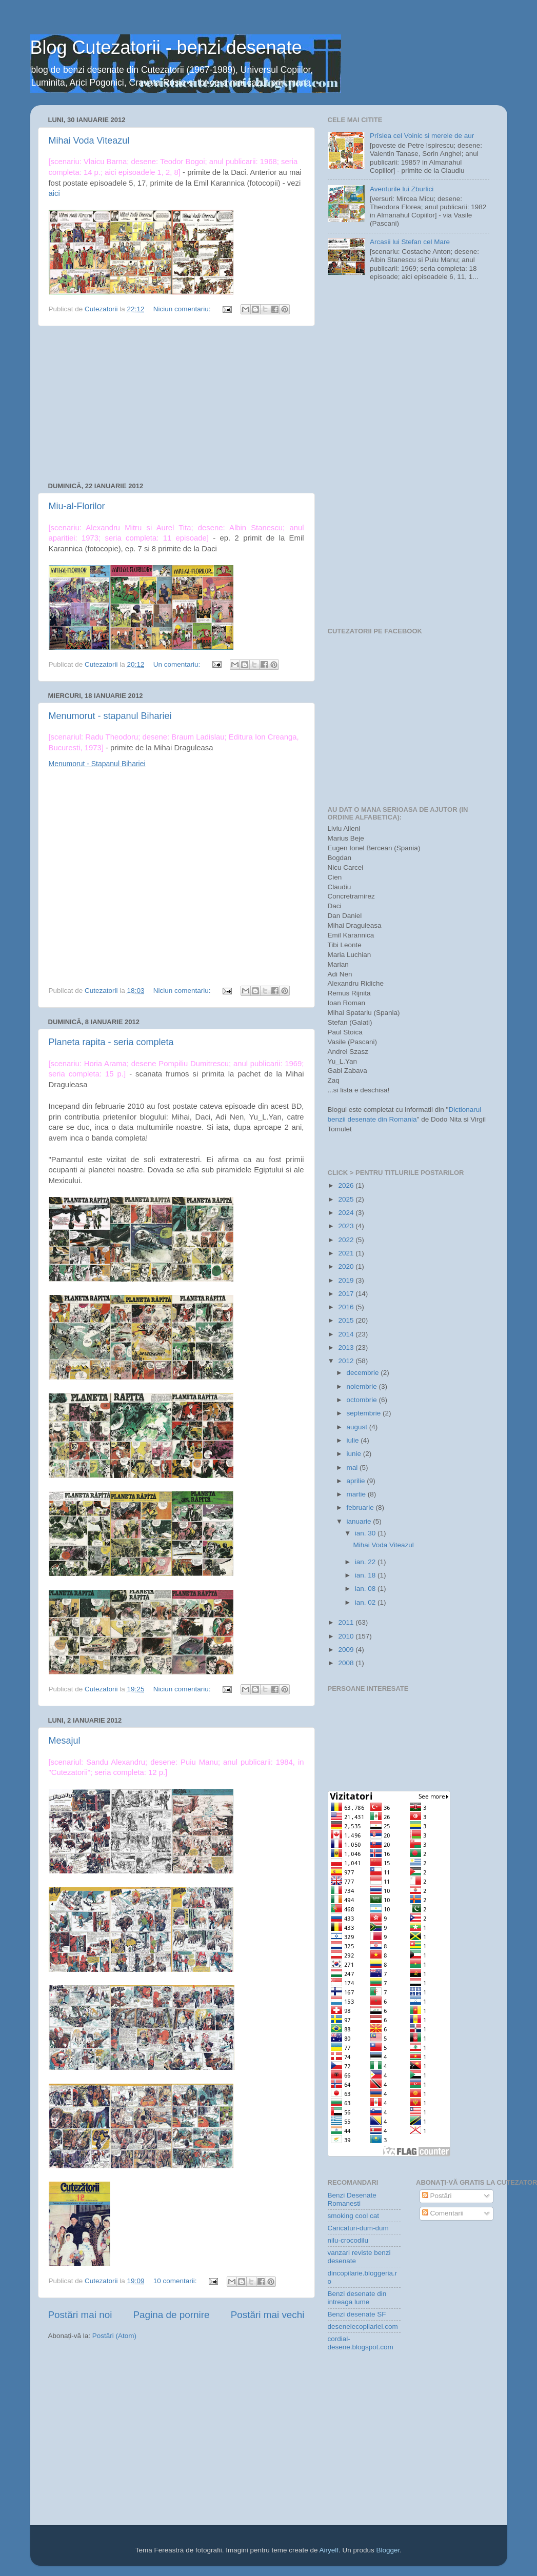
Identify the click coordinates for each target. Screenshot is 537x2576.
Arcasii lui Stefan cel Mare (410, 242)
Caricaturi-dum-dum (358, 2228)
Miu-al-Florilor (77, 506)
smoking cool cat (354, 2216)
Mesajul (65, 1740)
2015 (346, 1320)
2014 (346, 1334)
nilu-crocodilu (348, 2240)
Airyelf (329, 2550)
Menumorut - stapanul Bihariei (110, 716)
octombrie (363, 1400)
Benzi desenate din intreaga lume (357, 2298)
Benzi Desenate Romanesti (352, 2199)
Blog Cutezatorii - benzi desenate (166, 47)
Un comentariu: (177, 664)
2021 (346, 1253)
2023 (346, 1226)
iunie (355, 1453)
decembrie (364, 1372)
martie (357, 1494)
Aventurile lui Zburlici (401, 189)
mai (353, 1467)
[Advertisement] (176, 404)
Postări (437, 2196)
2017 (346, 1293)
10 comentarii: (176, 2281)
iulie (354, 1440)
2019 (346, 1280)
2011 (346, 1622)
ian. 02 (366, 1602)
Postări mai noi (80, 2314)
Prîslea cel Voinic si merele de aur (422, 135)
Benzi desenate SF (357, 2314)
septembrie (365, 1413)
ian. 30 (366, 1533)
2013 (346, 1347)
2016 (346, 1307)
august (358, 1427)
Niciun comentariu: (183, 309)
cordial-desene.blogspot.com (360, 2343)
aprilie (357, 1481)
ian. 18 (366, 1575)
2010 (346, 1636)
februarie (361, 1507)
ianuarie (360, 1521)
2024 (346, 1212)
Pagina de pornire (171, 2314)
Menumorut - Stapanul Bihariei (97, 764)
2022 (346, 1240)
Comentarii (443, 2213)
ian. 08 (366, 1588)
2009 (346, 1649)
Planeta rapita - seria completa (111, 1042)
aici (54, 193)
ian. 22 (366, 1562)
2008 (346, 1663)
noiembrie (363, 1386)
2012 (346, 1361)
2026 (346, 1185)
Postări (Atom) (114, 2336)
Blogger (388, 2550)
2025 (346, 1199)
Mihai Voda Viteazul (89, 140)
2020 (346, 1266)
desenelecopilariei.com (363, 2326)
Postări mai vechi (268, 2314)
